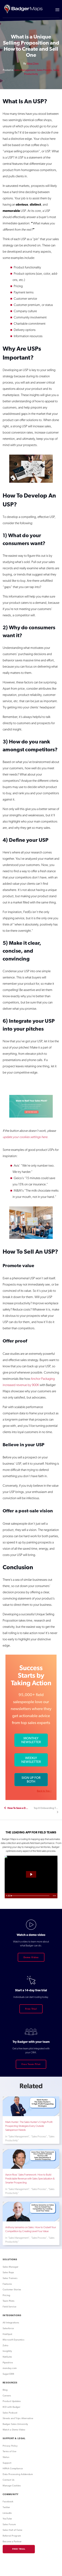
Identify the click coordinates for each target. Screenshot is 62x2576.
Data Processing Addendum (18, 2474)
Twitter (6, 2507)
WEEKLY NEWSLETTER (31, 1760)
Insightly (7, 2351)
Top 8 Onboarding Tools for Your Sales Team (46, 1808)
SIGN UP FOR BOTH (31, 1779)
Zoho (5, 2345)
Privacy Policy (10, 2445)
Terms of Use (9, 2451)
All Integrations (11, 2322)
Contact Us (9, 2479)
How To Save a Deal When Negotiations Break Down (15, 1808)
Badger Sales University (15, 2424)
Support (7, 2463)
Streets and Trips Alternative (18, 2418)
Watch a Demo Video (14, 2429)
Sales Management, (25, 70)
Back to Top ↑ (44, 1790)
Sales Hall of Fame (12, 2530)
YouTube (7, 2518)
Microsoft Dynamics (13, 2339)
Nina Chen (33, 63)
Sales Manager (11, 2266)
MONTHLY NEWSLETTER (31, 1740)
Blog (5, 2389)
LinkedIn (7, 2513)
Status (6, 2457)
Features (7, 2284)
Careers (7, 2395)
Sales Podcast (10, 2412)
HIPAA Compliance (13, 2468)
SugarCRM (8, 2374)
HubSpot (7, 2334)
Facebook (8, 2501)
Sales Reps (8, 2272)
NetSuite (7, 2356)
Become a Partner (12, 2541)
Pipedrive (8, 2362)
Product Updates (12, 2401)
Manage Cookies (12, 2485)
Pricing (6, 2295)
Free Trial (31, 2008)
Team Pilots (9, 2301)
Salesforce (8, 2328)
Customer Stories (12, 2289)
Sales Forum (9, 2524)
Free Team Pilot (31, 2064)
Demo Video (31, 1957)
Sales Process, (45, 70)
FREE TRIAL (18, 2549)
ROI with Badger (12, 2407)
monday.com (10, 2368)
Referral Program (12, 2535)
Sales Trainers (10, 2278)
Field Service (9, 2306)
